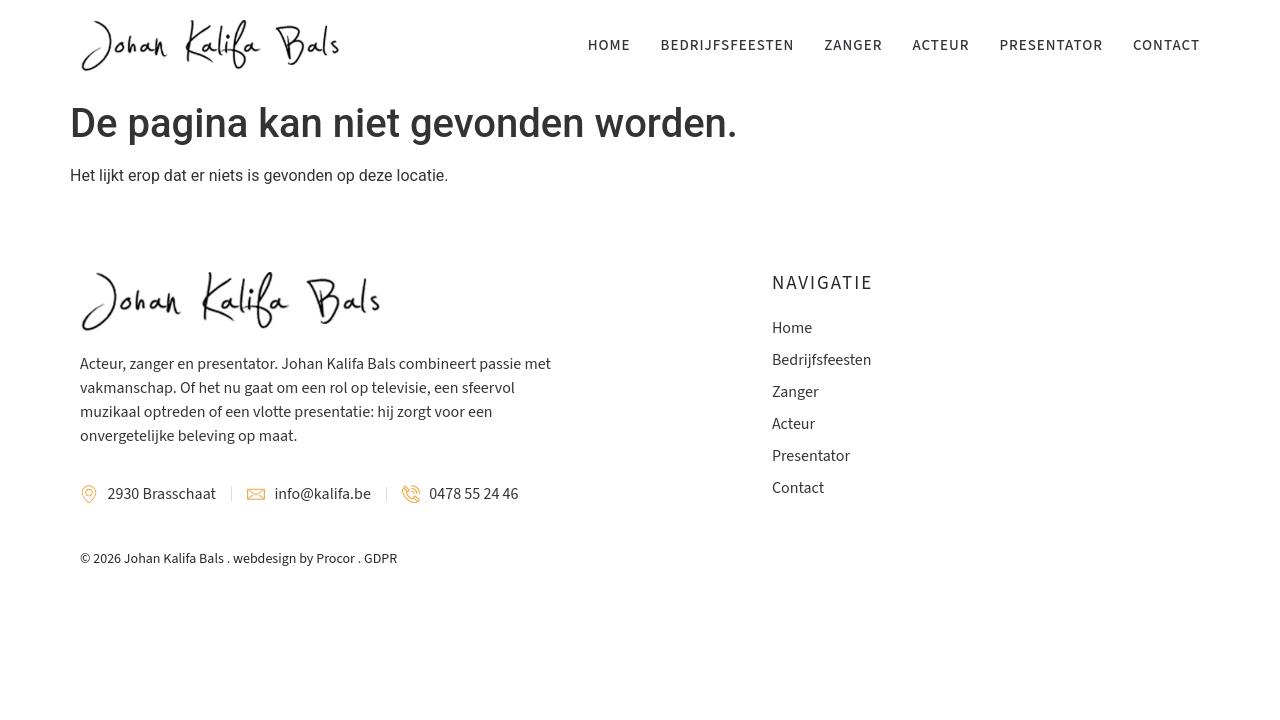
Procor (335, 559)
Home (609, 45)
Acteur (940, 45)
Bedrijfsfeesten (728, 45)
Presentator (1051, 45)
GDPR (380, 559)
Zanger (853, 45)
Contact (1166, 45)
